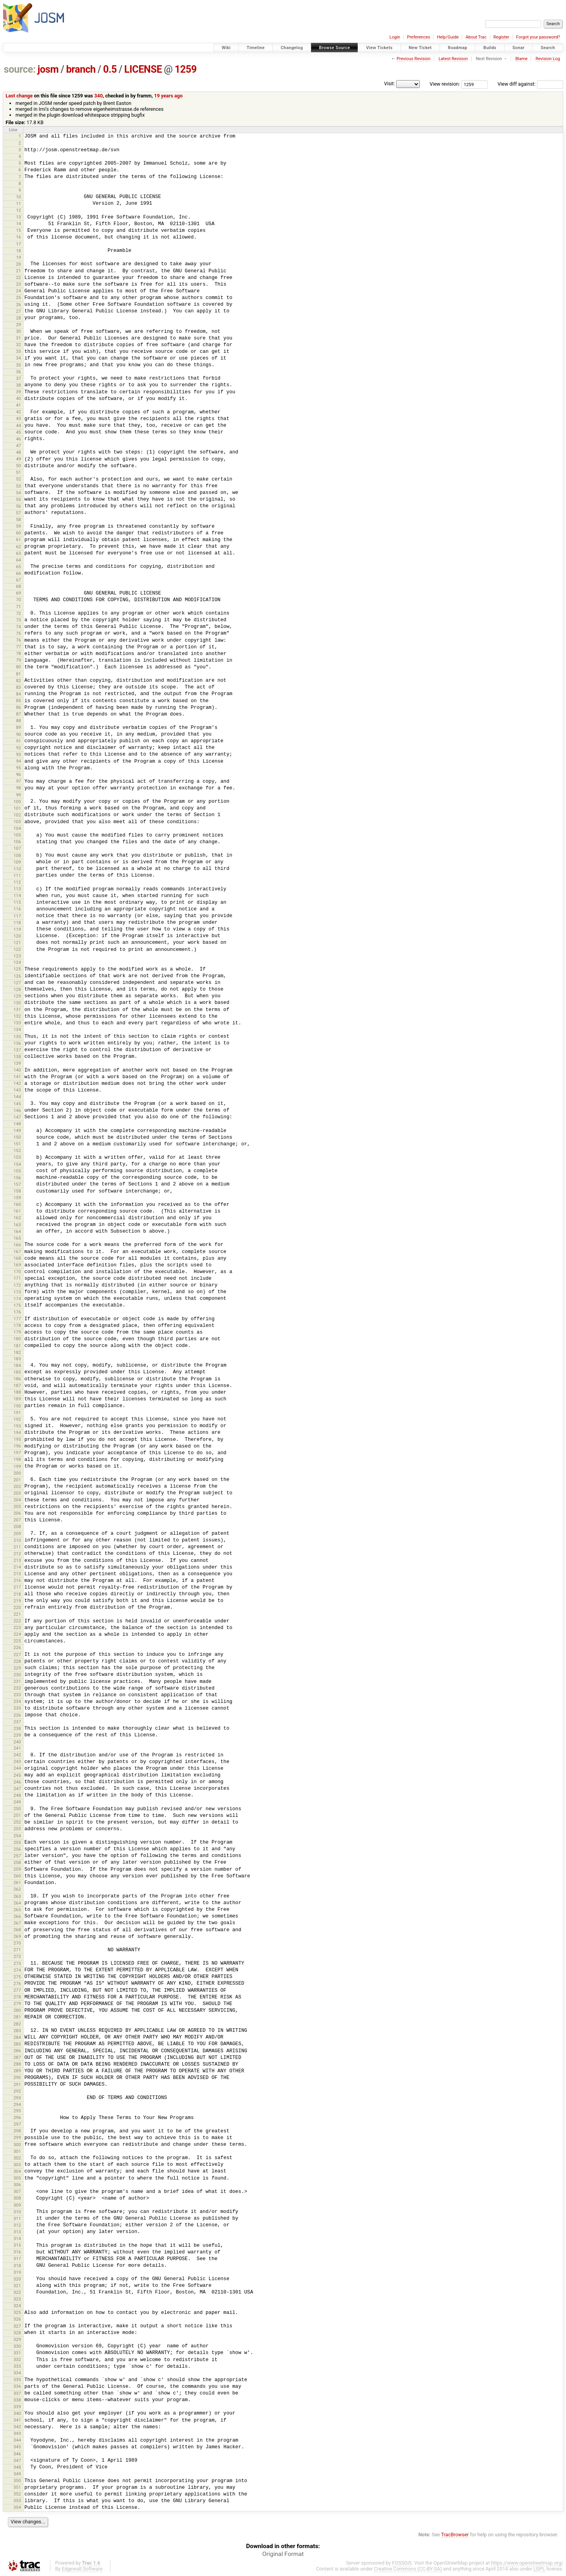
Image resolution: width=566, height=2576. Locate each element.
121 (17, 942)
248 (17, 1795)
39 (18, 391)
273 (17, 1963)
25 (18, 297)
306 (17, 2184)
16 (18, 237)
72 (18, 613)
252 (17, 1822)
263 (17, 1896)
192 (17, 1419)
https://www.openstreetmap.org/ (527, 2563)
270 (17, 1943)
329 (17, 2339)
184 (17, 1365)
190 (17, 1406)
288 (17, 2064)
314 (17, 2238)
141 (17, 1076)
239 (17, 1735)
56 (18, 506)
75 (18, 633)
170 (17, 1271)
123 (17, 956)
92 (18, 747)
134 (17, 1029)
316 (17, 2252)
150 (17, 1137)
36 (18, 371)
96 (18, 774)
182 (17, 1352)
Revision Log (547, 58)
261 (17, 1882)
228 (17, 1661)
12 (18, 210)
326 (17, 2319)
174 (17, 1298)
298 (17, 2131)
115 (17, 902)
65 (18, 566)
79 (18, 660)
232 (17, 1688)
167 (17, 1251)
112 (17, 882)
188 (17, 1392)
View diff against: (530, 84)
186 (17, 1379)
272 (17, 1956)
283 (17, 2030)
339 (17, 2406)
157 (17, 1184)
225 (17, 1641)
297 (17, 2124)
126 (17, 976)
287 (17, 2057)
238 (17, 1728)
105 (17, 835)
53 (18, 486)
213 (17, 1560)
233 (17, 1694)
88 (18, 720)
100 (17, 801)
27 (18, 311)
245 (17, 1775)
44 (18, 425)
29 (18, 324)
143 (17, 1090)
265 (17, 1909)
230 (17, 1674)
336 (17, 2386)
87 (18, 714)
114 (17, 895)
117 (17, 916)
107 (17, 848)
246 (17, 1782)
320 (17, 2279)
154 (17, 1164)
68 (18, 586)
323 (17, 2299)
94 (18, 761)
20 (18, 264)
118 (17, 922)
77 (18, 647)
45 (18, 432)
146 (17, 1110)
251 (17, 1815)
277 (17, 1990)
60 (18, 533)
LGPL (539, 2569)
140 (17, 1070)
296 (17, 2117)
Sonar (519, 47)
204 (17, 1500)
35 (18, 365)
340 (98, 96)
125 (17, 969)
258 (17, 1862)
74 (18, 626)
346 (17, 2454)
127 (17, 982)
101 (17, 808)
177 (17, 1318)
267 (17, 1923)
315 (17, 2245)
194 (17, 1432)
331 (17, 2353)
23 (18, 284)
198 (17, 1459)
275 (17, 1977)
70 (18, 599)
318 (17, 2265)
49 (18, 459)
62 (18, 546)
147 (17, 1117)
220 (17, 1607)
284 (17, 2037)
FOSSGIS (402, 2563)
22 (18, 277)
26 (18, 304)
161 (17, 1211)
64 (18, 560)
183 (17, 1358)
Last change (19, 96)
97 (18, 781)
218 (17, 1594)
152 (17, 1150)
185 (17, 1372)
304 (17, 2171)
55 (18, 499)
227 (17, 1654)
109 (17, 862)
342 (17, 2426)
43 (18, 418)
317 (17, 2258)
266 (17, 1916)
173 (17, 1292)
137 (17, 1050)
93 (18, 754)
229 (17, 1668)
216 (17, 1580)
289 (17, 2070)
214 (17, 1567)
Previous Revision (413, 58)
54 (18, 492)
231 (17, 1681)
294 (17, 2104)
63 (18, 553)
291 (17, 2084)
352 (17, 2494)
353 (17, 2500)
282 (17, 2024)
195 (17, 1439)
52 (18, 479)
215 (17, 1573)
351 (17, 2487)
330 (17, 2346)
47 (18, 445)
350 (17, 2480)
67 (18, 580)
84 (18, 694)
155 (17, 1171)
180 (17, 1338)
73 (18, 620)
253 (17, 1828)
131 (17, 1009)
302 (17, 2158)
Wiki (226, 47)
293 (17, 2098)
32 (18, 344)
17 (18, 244)
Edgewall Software (82, 2569)
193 (17, 1426)
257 (17, 1856)
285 (17, 2044)
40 (18, 398)
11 (18, 203)
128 (17, 989)
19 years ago (168, 96)
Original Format (283, 2554)
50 (18, 465)
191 (17, 1412)
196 (17, 1446)
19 (18, 257)
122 (17, 949)
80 (18, 667)
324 (17, 2305)
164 (17, 1231)
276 (17, 1983)
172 (17, 1285)
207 (17, 1520)
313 (17, 2232)
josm (48, 69)
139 (17, 1063)
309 (17, 2205)
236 (17, 1715)
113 (17, 889)
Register (501, 37)
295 (17, 2111)
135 (17, 1036)
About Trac (476, 37)
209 (17, 1533)
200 (17, 1473)
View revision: (445, 84)
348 (17, 2467)
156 (17, 1177)
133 (17, 1023)
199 (17, 1466)
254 (17, 1835)
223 (17, 1627)
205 (17, 1506)
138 (17, 1056)
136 (17, 1043)
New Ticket (420, 47)
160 (17, 1204)
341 (17, 2420)
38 (18, 385)
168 (17, 1258)
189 (17, 1399)
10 (18, 197)
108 (17, 855)
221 (17, 1614)
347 (17, 2460)
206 (17, 1513)
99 (18, 795)
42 (18, 412)
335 (17, 2379)
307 (17, 2191)
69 (18, 593)
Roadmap (457, 47)
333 (17, 2366)
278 (17, 1997)
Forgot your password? (538, 37)
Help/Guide (448, 37)
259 (17, 1869)
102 (17, 815)
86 (18, 707)
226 (17, 1647)
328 (17, 2333)
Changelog (292, 47)
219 (17, 1601)
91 (18, 741)
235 (17, 1708)
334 (17, 2373)
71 (18, 606)
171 (17, 1278)
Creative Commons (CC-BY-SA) (408, 2569)
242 (17, 1755)
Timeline (255, 47)
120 (17, 936)
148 (17, 1124)
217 (17, 1587)
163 (17, 1224)
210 (17, 1540)
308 (17, 2198)
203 (17, 1493)
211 (17, 1547)
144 (17, 1096)
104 (17, 828)
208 (17, 1526)
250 (17, 1808)
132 (17, 1016)
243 (17, 1761)
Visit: (389, 83)
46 (18, 439)
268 (17, 1929)
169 (17, 1265)
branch (81, 69)
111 (17, 875)
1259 (186, 69)
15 (18, 230)
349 (17, 2474)
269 (17, 1936)
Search (547, 47)
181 (17, 1346)
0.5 (110, 69)
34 (18, 358)
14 (18, 223)
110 (17, 869)
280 (17, 2010)
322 (17, 2292)
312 (17, 2225)
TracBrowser (455, 2534)
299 (17, 2137)
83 (18, 687)
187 (17, 1385)
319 (17, 2272)
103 (17, 821)
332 (17, 2359)
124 (17, 962)
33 (18, 351)
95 (18, 768)
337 (17, 2393)
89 (18, 727)
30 (18, 331)
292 (17, 2091)
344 (17, 2440)
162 (17, 1217)
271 (17, 1949)
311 (17, 2218)
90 (18, 734)
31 (18, 338)
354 (17, 2507)
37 (18, 378)
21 (18, 270)
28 (18, 318)
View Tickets (379, 47)
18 (18, 250)
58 (18, 519)
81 (18, 674)
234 (17, 1701)
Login (395, 37)
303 (17, 2164)
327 (17, 2326)
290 (17, 2077)
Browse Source (334, 47)
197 (17, 1452)
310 (17, 2212)
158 (17, 1191)
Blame (521, 58)
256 (17, 1849)
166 (17, 1245)
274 (17, 1970)
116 (17, 909)
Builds (489, 47)
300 (17, 2144)
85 (18, 700)
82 (18, 680)
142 (17, 1083)
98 (18, 788)
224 (17, 1634)
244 (17, 1768)
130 (17, 1002)
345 (17, 2446)
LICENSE (143, 69)
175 (17, 1305)
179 (17, 1332)
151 (17, 1144)
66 (18, 573)
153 (17, 1157)
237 (17, 1722)
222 (17, 1621)
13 (18, 217)
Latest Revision (453, 58)
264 (17, 1903)
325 (17, 2312)
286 (17, 2050)
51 (18, 472)
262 (17, 1889)
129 (17, 996)
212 (17, 1553)
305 (17, 2178)
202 (17, 1486)
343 (17, 2433)
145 (17, 1103)
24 (18, 291)
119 (17, 929)
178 (17, 1325)
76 (18, 640)
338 (17, 2400)
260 (17, 1876)
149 (17, 1130)
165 (17, 1238)
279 (17, 2003)
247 (17, 1788)
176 (17, 1312)
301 (17, 2151)
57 (18, 513)
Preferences (418, 37)
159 (17, 1197)
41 (18, 405)
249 (17, 1802)
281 (17, 2017)
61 (18, 539)
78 (18, 653)
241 (17, 1748)
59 (18, 526)
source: (20, 69)
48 (18, 452)
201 (17, 1479)
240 (17, 1742)
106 (17, 841)
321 (17, 2285)
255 (17, 1842)
